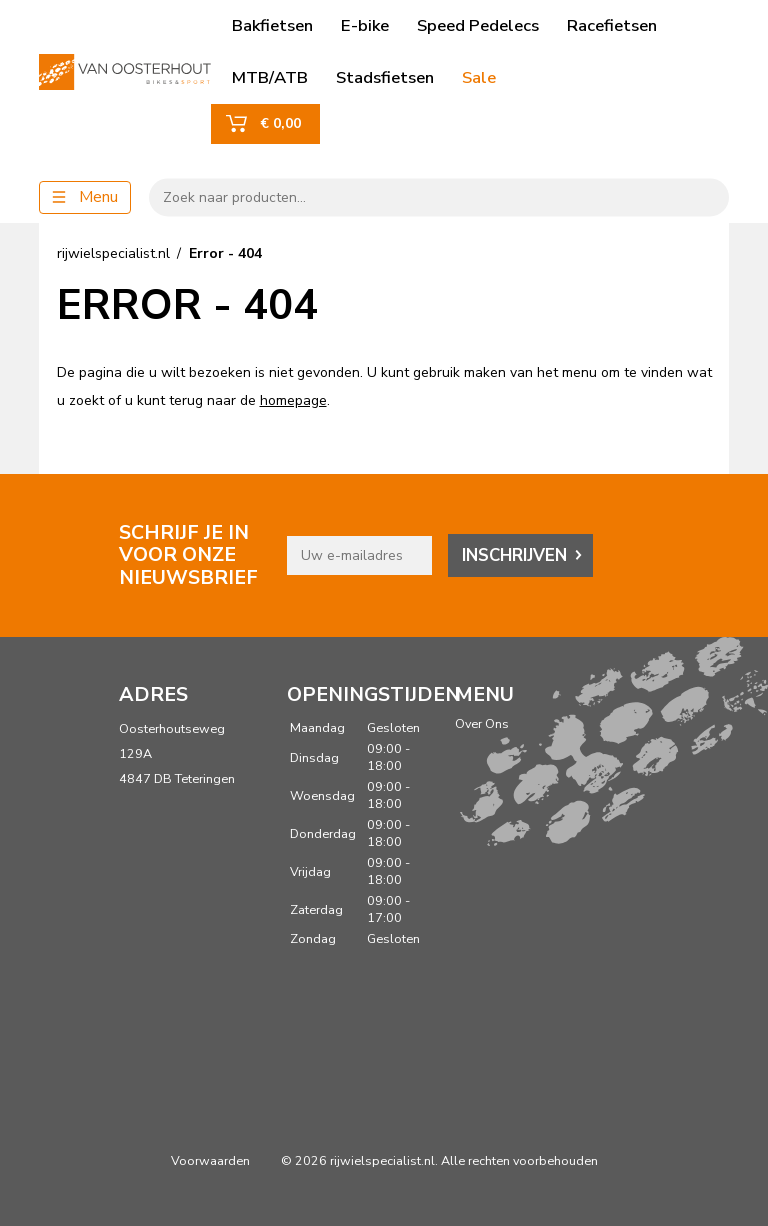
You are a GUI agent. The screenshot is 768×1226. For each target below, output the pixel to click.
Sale (479, 77)
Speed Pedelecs (478, 25)
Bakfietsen (272, 25)
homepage (293, 400)
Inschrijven (514, 555)
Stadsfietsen (385, 77)
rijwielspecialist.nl (113, 253)
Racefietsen (612, 25)
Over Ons (482, 723)
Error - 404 (225, 253)
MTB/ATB (270, 77)
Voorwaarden (210, 1160)
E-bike (365, 25)
